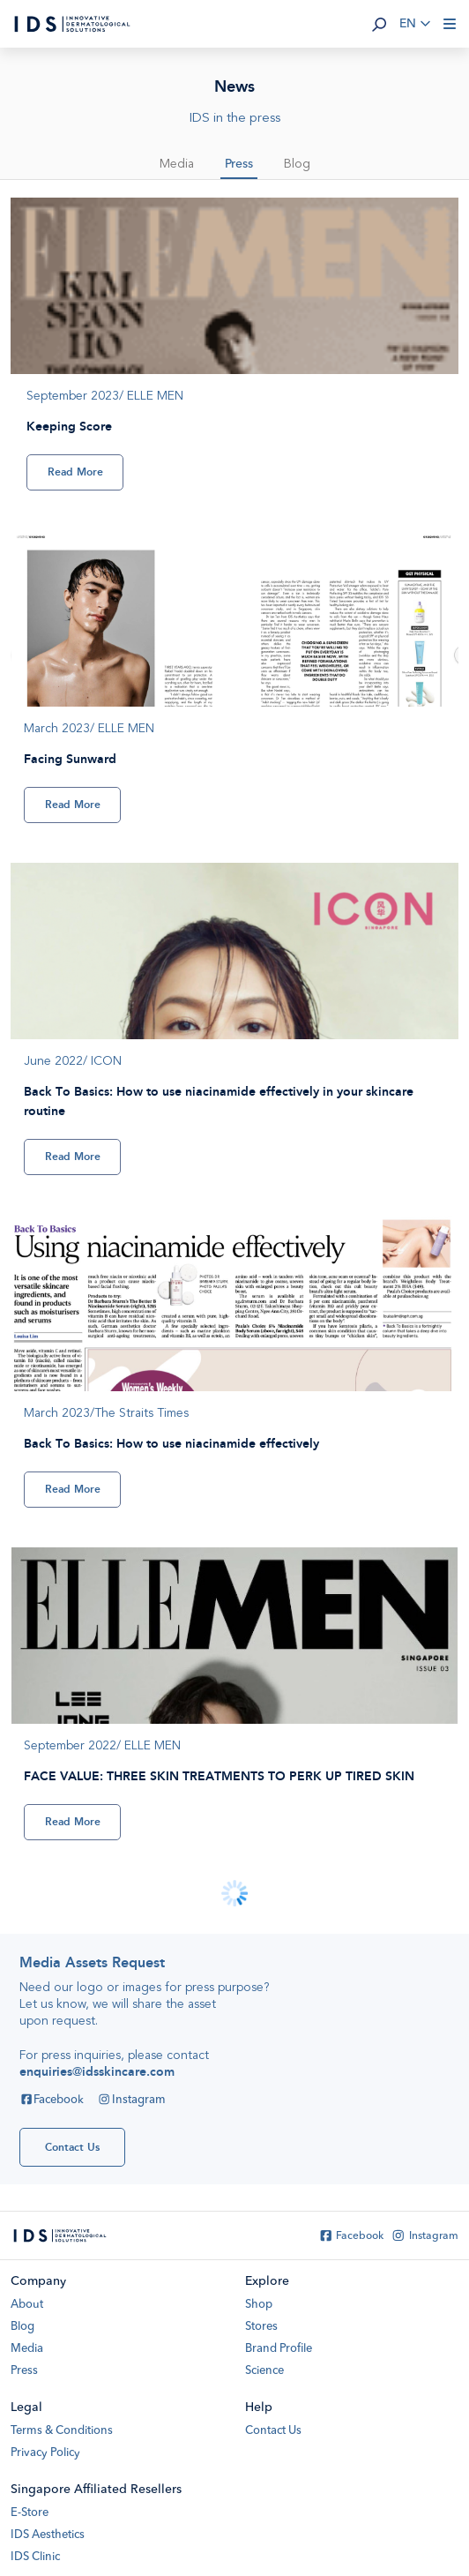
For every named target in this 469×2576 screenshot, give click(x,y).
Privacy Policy (45, 2453)
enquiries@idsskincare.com (97, 2071)
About (27, 2304)
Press (239, 164)
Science (264, 2371)
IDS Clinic (35, 2557)
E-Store (29, 2513)
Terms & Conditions (62, 2431)
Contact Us (273, 2431)
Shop (258, 2304)
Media (177, 163)
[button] (379, 24)
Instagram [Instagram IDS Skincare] (131, 2100)
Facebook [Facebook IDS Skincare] (51, 2100)
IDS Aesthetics (48, 2535)
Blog (297, 163)
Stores (261, 2327)
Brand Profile (278, 2349)
